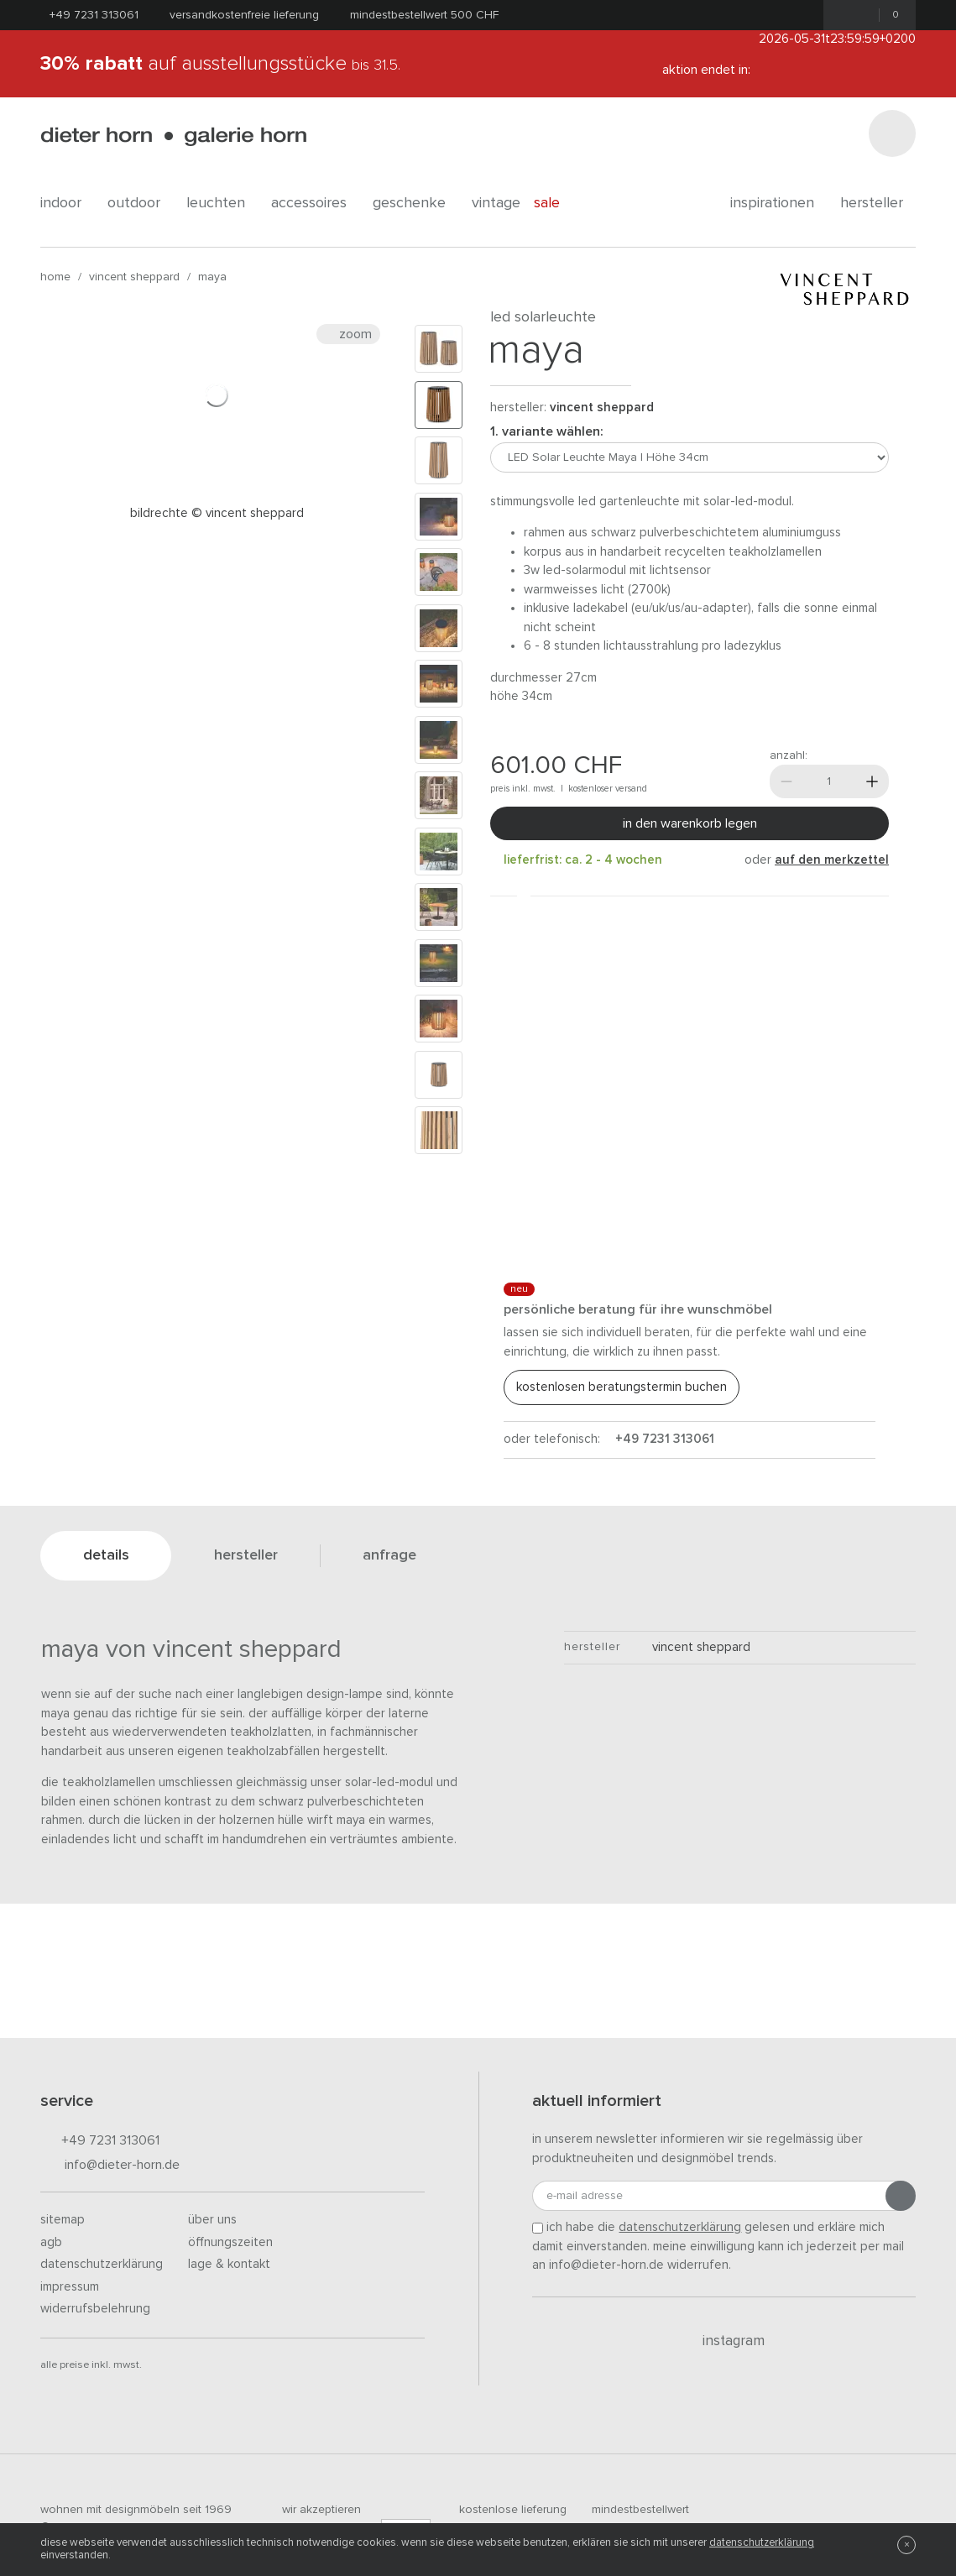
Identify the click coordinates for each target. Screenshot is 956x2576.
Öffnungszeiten (230, 2242)
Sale (556, 203)
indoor (67, 203)
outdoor (140, 203)
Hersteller (878, 203)
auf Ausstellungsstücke (220, 64)
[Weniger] (786, 781)
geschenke (415, 203)
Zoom (348, 334)
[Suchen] (892, 133)
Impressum (69, 2287)
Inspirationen (778, 203)
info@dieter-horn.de (110, 2166)
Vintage (496, 203)
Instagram (724, 2341)
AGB (51, 2242)
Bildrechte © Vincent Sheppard (217, 513)
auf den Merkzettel (832, 860)
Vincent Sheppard (134, 277)
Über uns (212, 2219)
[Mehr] (872, 781)
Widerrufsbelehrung (95, 2308)
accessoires (315, 203)
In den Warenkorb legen (690, 823)
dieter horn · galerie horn (173, 136)
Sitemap (62, 2219)
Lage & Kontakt (229, 2264)
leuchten (222, 203)
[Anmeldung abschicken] (900, 2196)
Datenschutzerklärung (101, 2264)
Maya (212, 277)
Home (55, 277)
